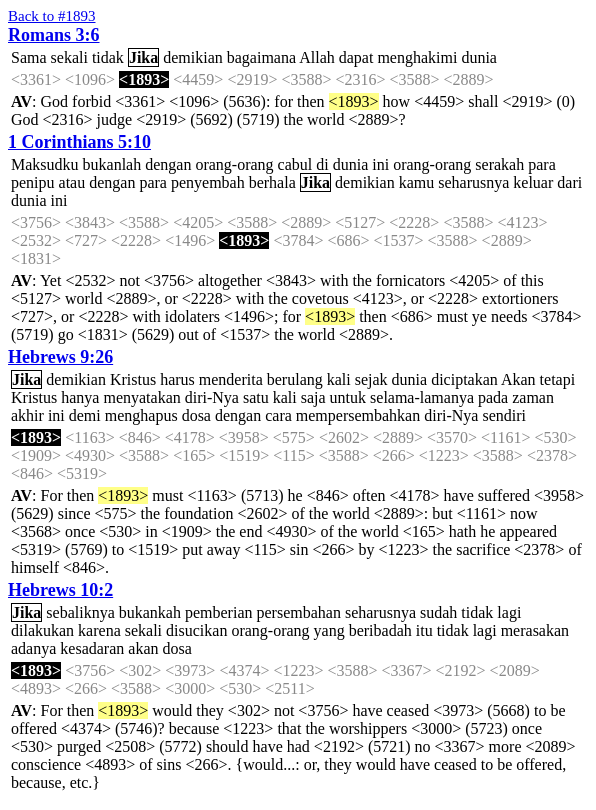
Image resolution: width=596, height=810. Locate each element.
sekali (69, 57)
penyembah (208, 182)
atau (72, 182)
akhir (27, 415)
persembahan (299, 612)
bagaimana (261, 57)
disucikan (196, 630)
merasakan (535, 630)
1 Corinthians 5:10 (79, 142)
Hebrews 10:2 (60, 590)
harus (177, 379)
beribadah (380, 630)
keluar (533, 182)
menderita (231, 379)
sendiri (504, 415)
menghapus (141, 415)
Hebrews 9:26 (60, 357)
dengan (168, 164)
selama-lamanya (422, 397)
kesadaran (92, 648)
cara (278, 415)
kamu (417, 182)
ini (380, 164)
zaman (533, 397)
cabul (295, 164)
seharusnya (473, 182)
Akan (518, 379)
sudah (438, 612)
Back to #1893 (52, 16)
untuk (348, 397)
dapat (356, 57)
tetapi (558, 379)
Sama (29, 57)
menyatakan (141, 397)
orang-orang (234, 164)
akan (143, 648)
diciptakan (464, 379)
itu (424, 630)
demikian (193, 57)
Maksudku (45, 164)
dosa (196, 415)
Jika (143, 57)
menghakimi (417, 57)
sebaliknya (80, 612)
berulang (295, 379)
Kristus (133, 379)
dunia (479, 57)
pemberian (219, 612)
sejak (371, 379)
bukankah (150, 612)
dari (569, 182)
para (542, 164)
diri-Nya (212, 397)
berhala (272, 182)
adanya (33, 648)
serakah (499, 164)
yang (329, 630)
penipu (33, 182)
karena (99, 630)
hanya (80, 397)
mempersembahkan (358, 415)
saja (313, 397)
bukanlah (112, 164)
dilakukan (42, 630)
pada (493, 397)
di (322, 164)
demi (85, 415)
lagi (509, 612)
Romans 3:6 (54, 35)
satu (256, 397)
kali (339, 379)
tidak (108, 57)
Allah (317, 57)
